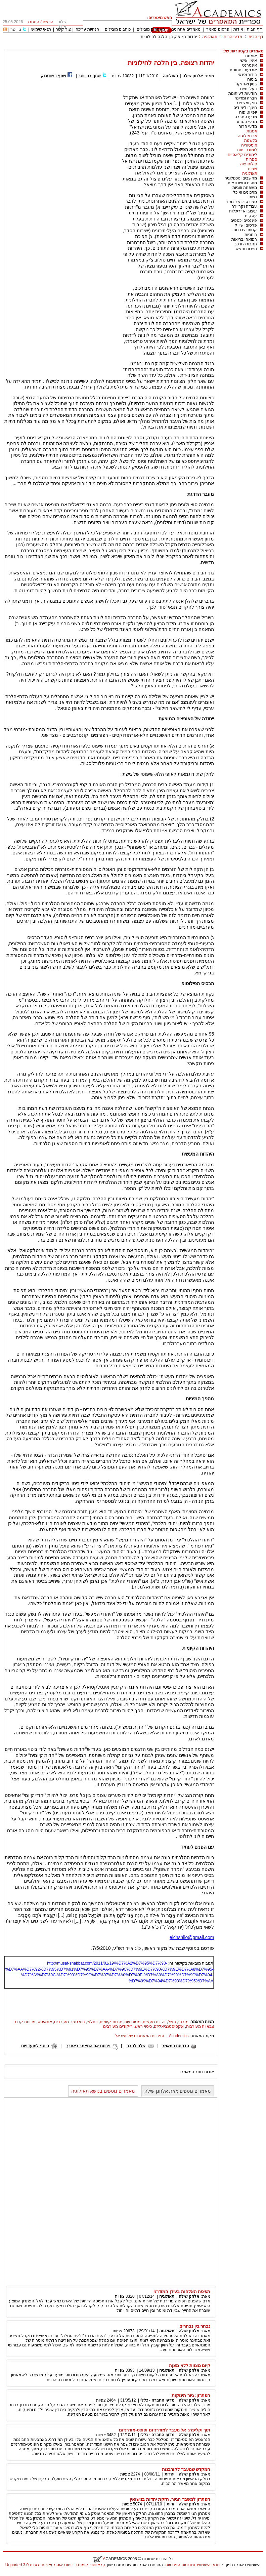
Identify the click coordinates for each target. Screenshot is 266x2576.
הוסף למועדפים (35, 2046)
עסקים (251, 215)
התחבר (33, 21)
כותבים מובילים (118, 29)
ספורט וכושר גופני (241, 201)
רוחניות (251, 234)
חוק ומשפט (247, 102)
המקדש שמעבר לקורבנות (186, 2469)
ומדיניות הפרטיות (180, 2565)
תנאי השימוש (208, 2565)
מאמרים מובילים (151, 29)
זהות (170, 2504)
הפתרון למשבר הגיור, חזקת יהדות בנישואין (170, 2499)
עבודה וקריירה (244, 206)
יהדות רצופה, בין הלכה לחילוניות (169, 36)
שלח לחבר (136, 2046)
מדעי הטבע (247, 121)
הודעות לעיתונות (242, 93)
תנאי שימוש (41, 29)
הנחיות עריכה (87, 29)
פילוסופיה (248, 164)
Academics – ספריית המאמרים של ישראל (151, 2036)
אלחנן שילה (192, 76)
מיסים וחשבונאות (242, 182)
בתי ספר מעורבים (69, 2021)
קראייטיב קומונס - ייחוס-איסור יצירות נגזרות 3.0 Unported (55, 2565)
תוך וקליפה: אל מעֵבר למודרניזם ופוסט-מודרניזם (164, 2429)
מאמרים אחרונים (186, 29)
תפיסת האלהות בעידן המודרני (181, 2291)
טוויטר (15, 29)
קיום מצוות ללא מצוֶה (189, 2365)
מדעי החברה (245, 117)
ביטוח (252, 79)
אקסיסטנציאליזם (169, 2026)
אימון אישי (248, 60)
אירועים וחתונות (243, 70)
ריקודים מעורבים (117, 2026)
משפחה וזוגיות (244, 187)
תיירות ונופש (246, 248)
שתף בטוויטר (89, 76)
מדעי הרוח (233, 36)
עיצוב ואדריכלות (243, 211)
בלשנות (250, 140)
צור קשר (63, 29)
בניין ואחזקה (246, 84)
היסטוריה (249, 145)
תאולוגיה (209, 36)
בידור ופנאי (247, 74)
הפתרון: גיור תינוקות (191, 2395)
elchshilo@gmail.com (192, 1937)
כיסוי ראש (143, 2026)
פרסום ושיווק (245, 225)
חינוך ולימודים (245, 107)
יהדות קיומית (111, 2021)
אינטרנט (249, 65)
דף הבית (254, 29)
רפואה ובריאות (244, 239)
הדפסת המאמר (175, 2046)
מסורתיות (132, 2021)
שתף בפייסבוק (53, 76)
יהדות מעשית (154, 2021)
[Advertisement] (141, 46)
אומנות (251, 55)
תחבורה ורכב (245, 244)
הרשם (48, 21)
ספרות (251, 159)
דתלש (92, 2021)
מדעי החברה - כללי (157, 2400)
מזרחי (183, 2021)
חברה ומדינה (245, 98)
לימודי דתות (247, 150)
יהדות (169, 2474)
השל (172, 2021)
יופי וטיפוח (248, 112)
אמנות (252, 131)
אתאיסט (45, 2021)
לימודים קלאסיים (242, 154)
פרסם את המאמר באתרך (88, 2046)
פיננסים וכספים (243, 220)
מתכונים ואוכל (245, 192)
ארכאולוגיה (247, 135)
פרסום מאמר (217, 29)
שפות (252, 168)
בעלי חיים (248, 88)
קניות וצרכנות (245, 230)
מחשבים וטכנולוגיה (240, 178)
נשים (253, 197)
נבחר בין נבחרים (194, 2326)
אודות (238, 29)
